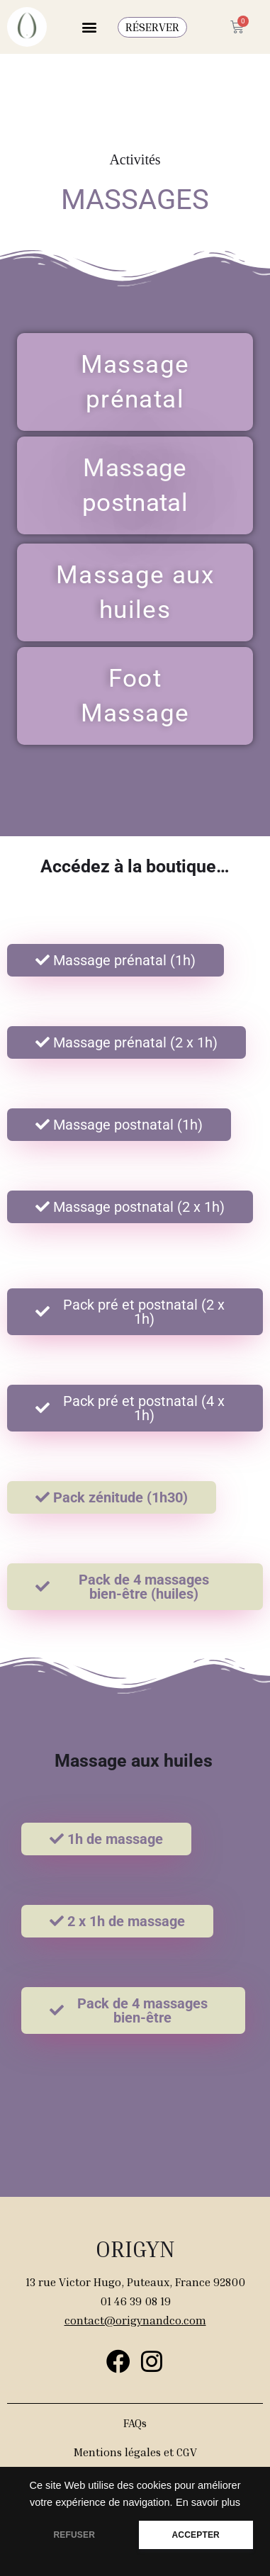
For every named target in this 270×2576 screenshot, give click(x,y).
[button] (89, 27)
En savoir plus (208, 2502)
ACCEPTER (196, 2535)
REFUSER (74, 2535)
